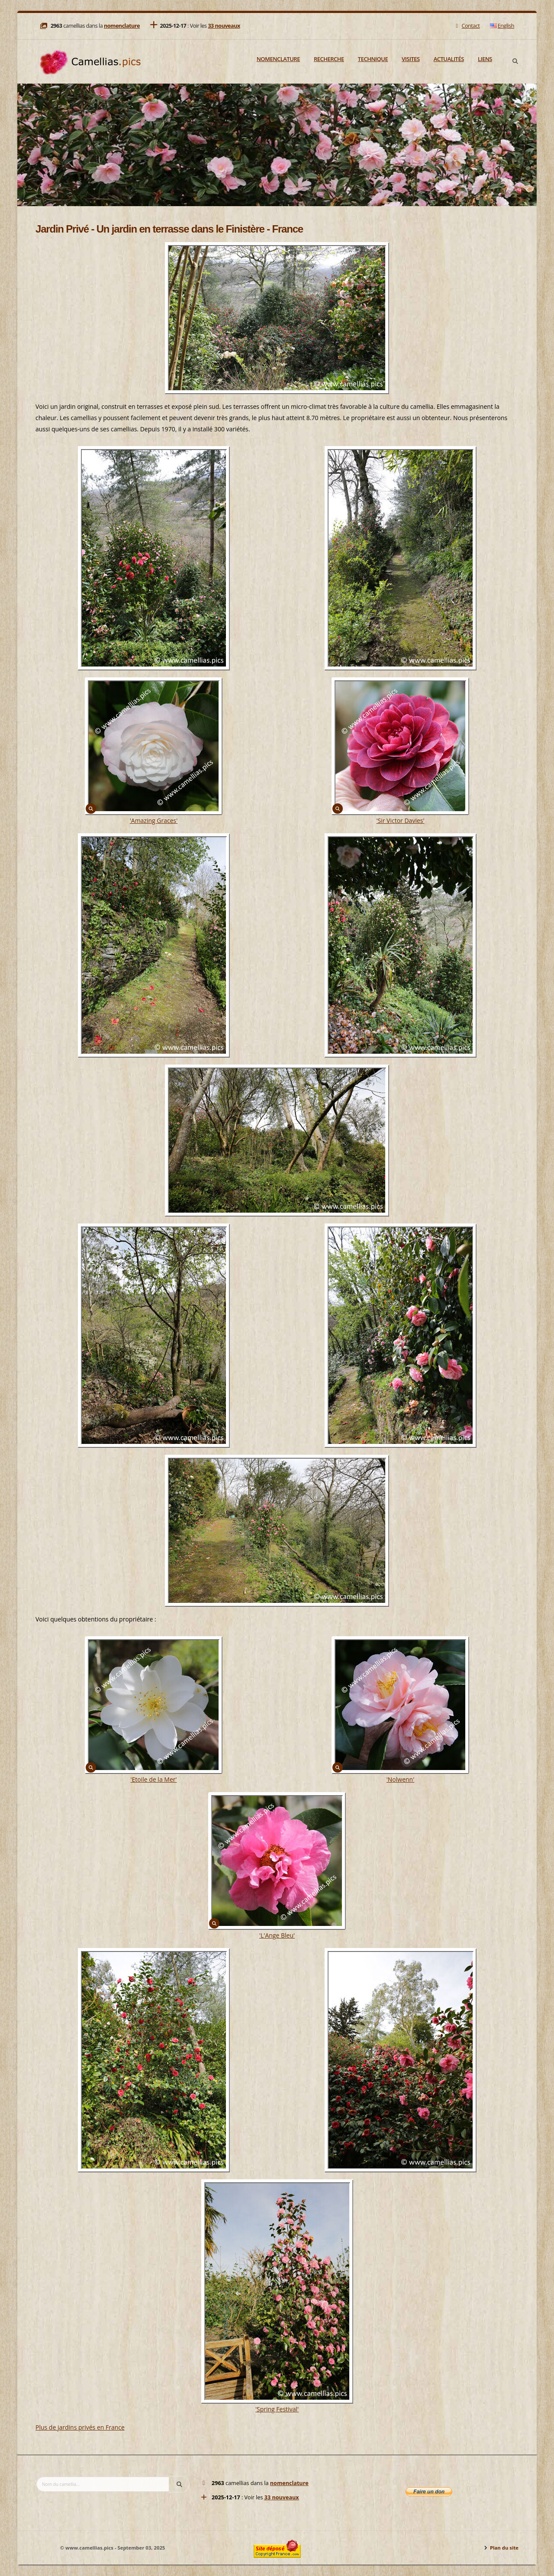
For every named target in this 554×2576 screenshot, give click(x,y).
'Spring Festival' (277, 2409)
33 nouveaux (224, 25)
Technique (373, 59)
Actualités (449, 59)
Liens (485, 59)
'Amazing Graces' (154, 820)
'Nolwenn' (401, 1779)
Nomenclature (278, 59)
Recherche (329, 59)
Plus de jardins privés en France (80, 2427)
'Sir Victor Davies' (400, 820)
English (502, 25)
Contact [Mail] (467, 25)
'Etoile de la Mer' (153, 1779)
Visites (410, 59)
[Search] (515, 61)
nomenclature (122, 25)
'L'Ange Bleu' (277, 1935)
